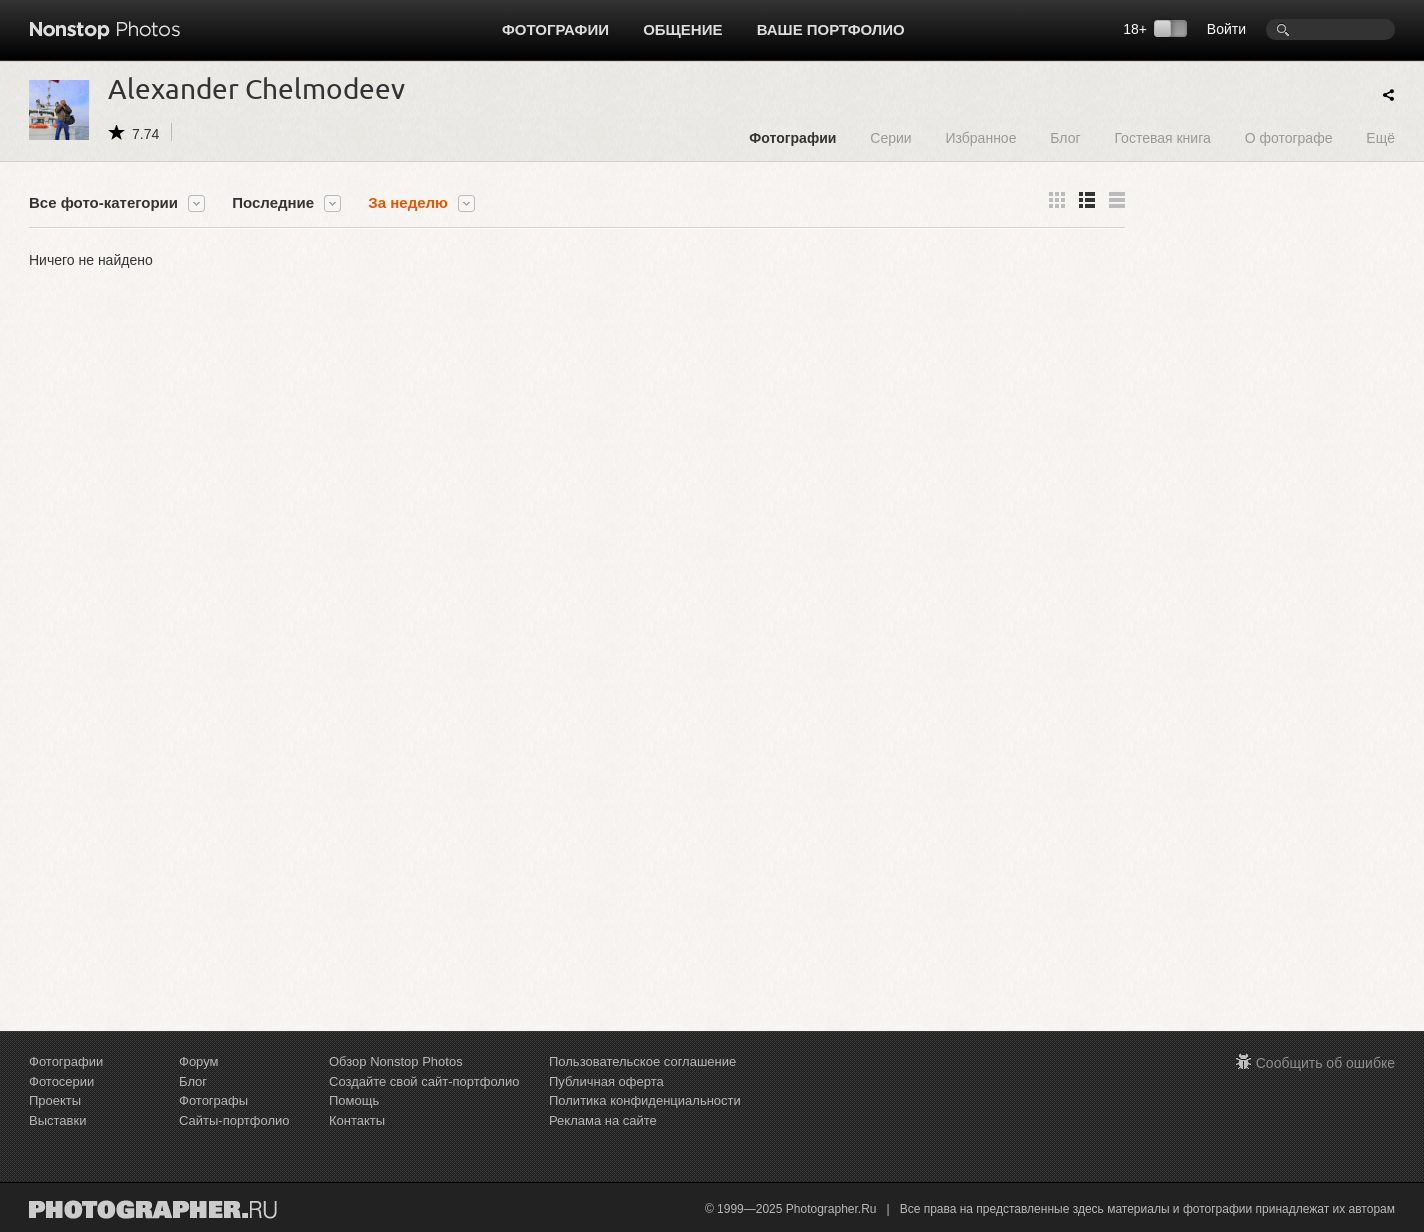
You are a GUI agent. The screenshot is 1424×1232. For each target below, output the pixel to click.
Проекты (55, 1100)
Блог (1065, 137)
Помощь (354, 1100)
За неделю (408, 203)
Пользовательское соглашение (642, 1061)
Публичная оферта (606, 1081)
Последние (273, 203)
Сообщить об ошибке (1325, 1063)
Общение (682, 29)
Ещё (1380, 137)
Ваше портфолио (831, 29)
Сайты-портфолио (234, 1120)
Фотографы (213, 1100)
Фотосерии (61, 1081)
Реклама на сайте (603, 1120)
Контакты (357, 1120)
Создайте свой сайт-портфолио (424, 1081)
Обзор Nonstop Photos (396, 1061)
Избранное (980, 137)
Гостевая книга (1162, 137)
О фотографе (1289, 137)
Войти (1226, 29)
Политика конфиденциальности (645, 1100)
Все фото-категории (103, 203)
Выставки (57, 1120)
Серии (890, 137)
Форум (199, 1061)
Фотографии (555, 29)
